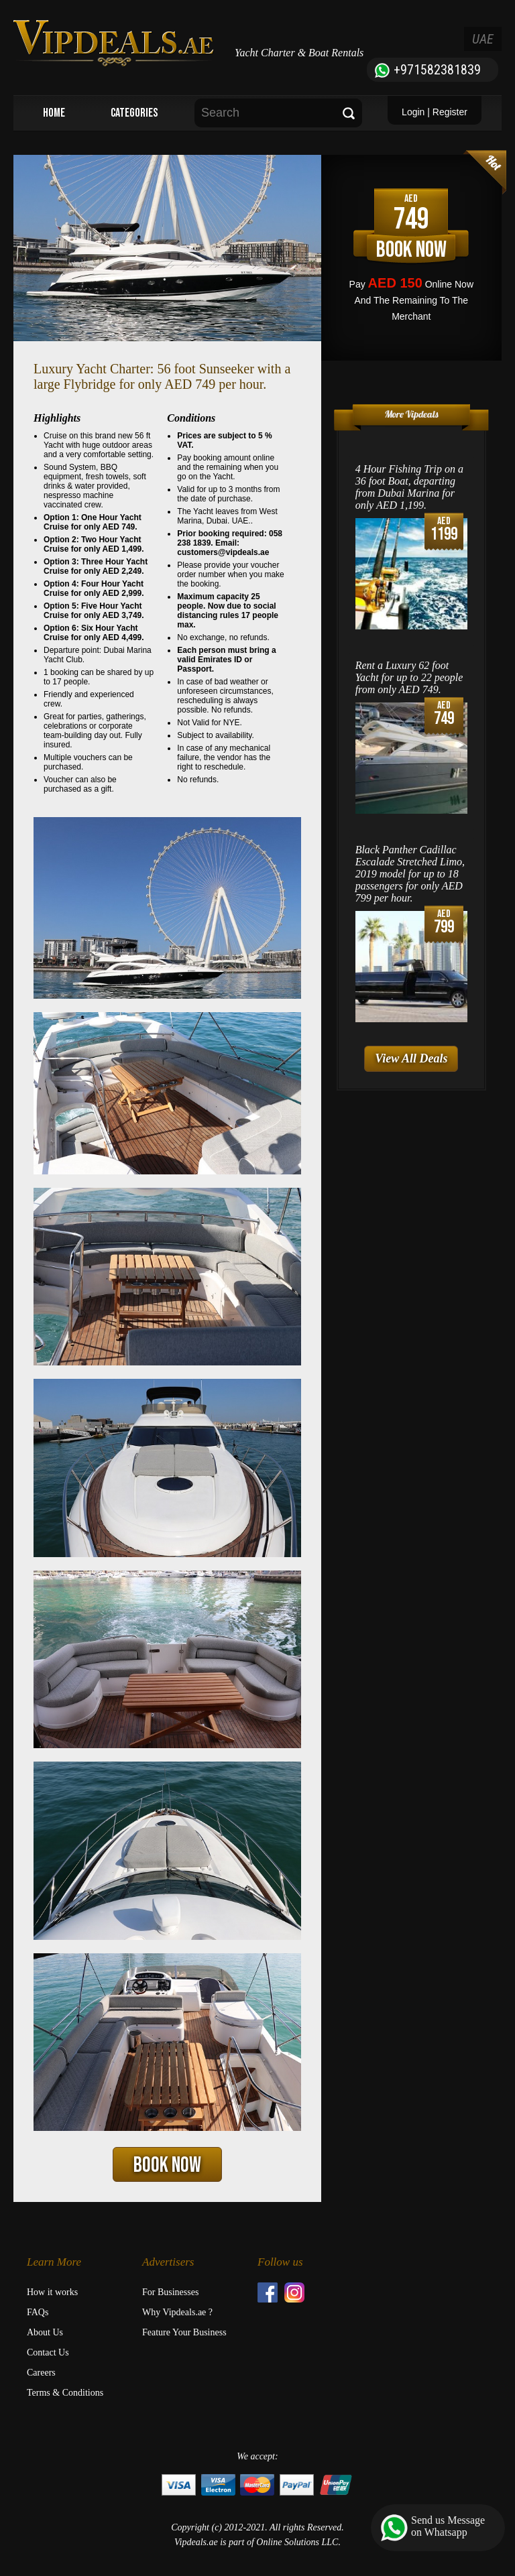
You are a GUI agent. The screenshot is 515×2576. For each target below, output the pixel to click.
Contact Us (48, 2352)
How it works (52, 2292)
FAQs (37, 2312)
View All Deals (411, 1058)
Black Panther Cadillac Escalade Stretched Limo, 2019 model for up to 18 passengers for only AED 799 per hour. (410, 874)
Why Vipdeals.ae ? (177, 2312)
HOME (54, 113)
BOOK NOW (167, 2165)
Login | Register (434, 112)
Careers (41, 2373)
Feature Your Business (184, 2332)
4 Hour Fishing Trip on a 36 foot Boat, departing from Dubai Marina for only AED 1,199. (409, 487)
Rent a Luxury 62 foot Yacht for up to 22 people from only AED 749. (409, 677)
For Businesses (170, 2292)
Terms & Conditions (65, 2393)
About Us (45, 2332)
